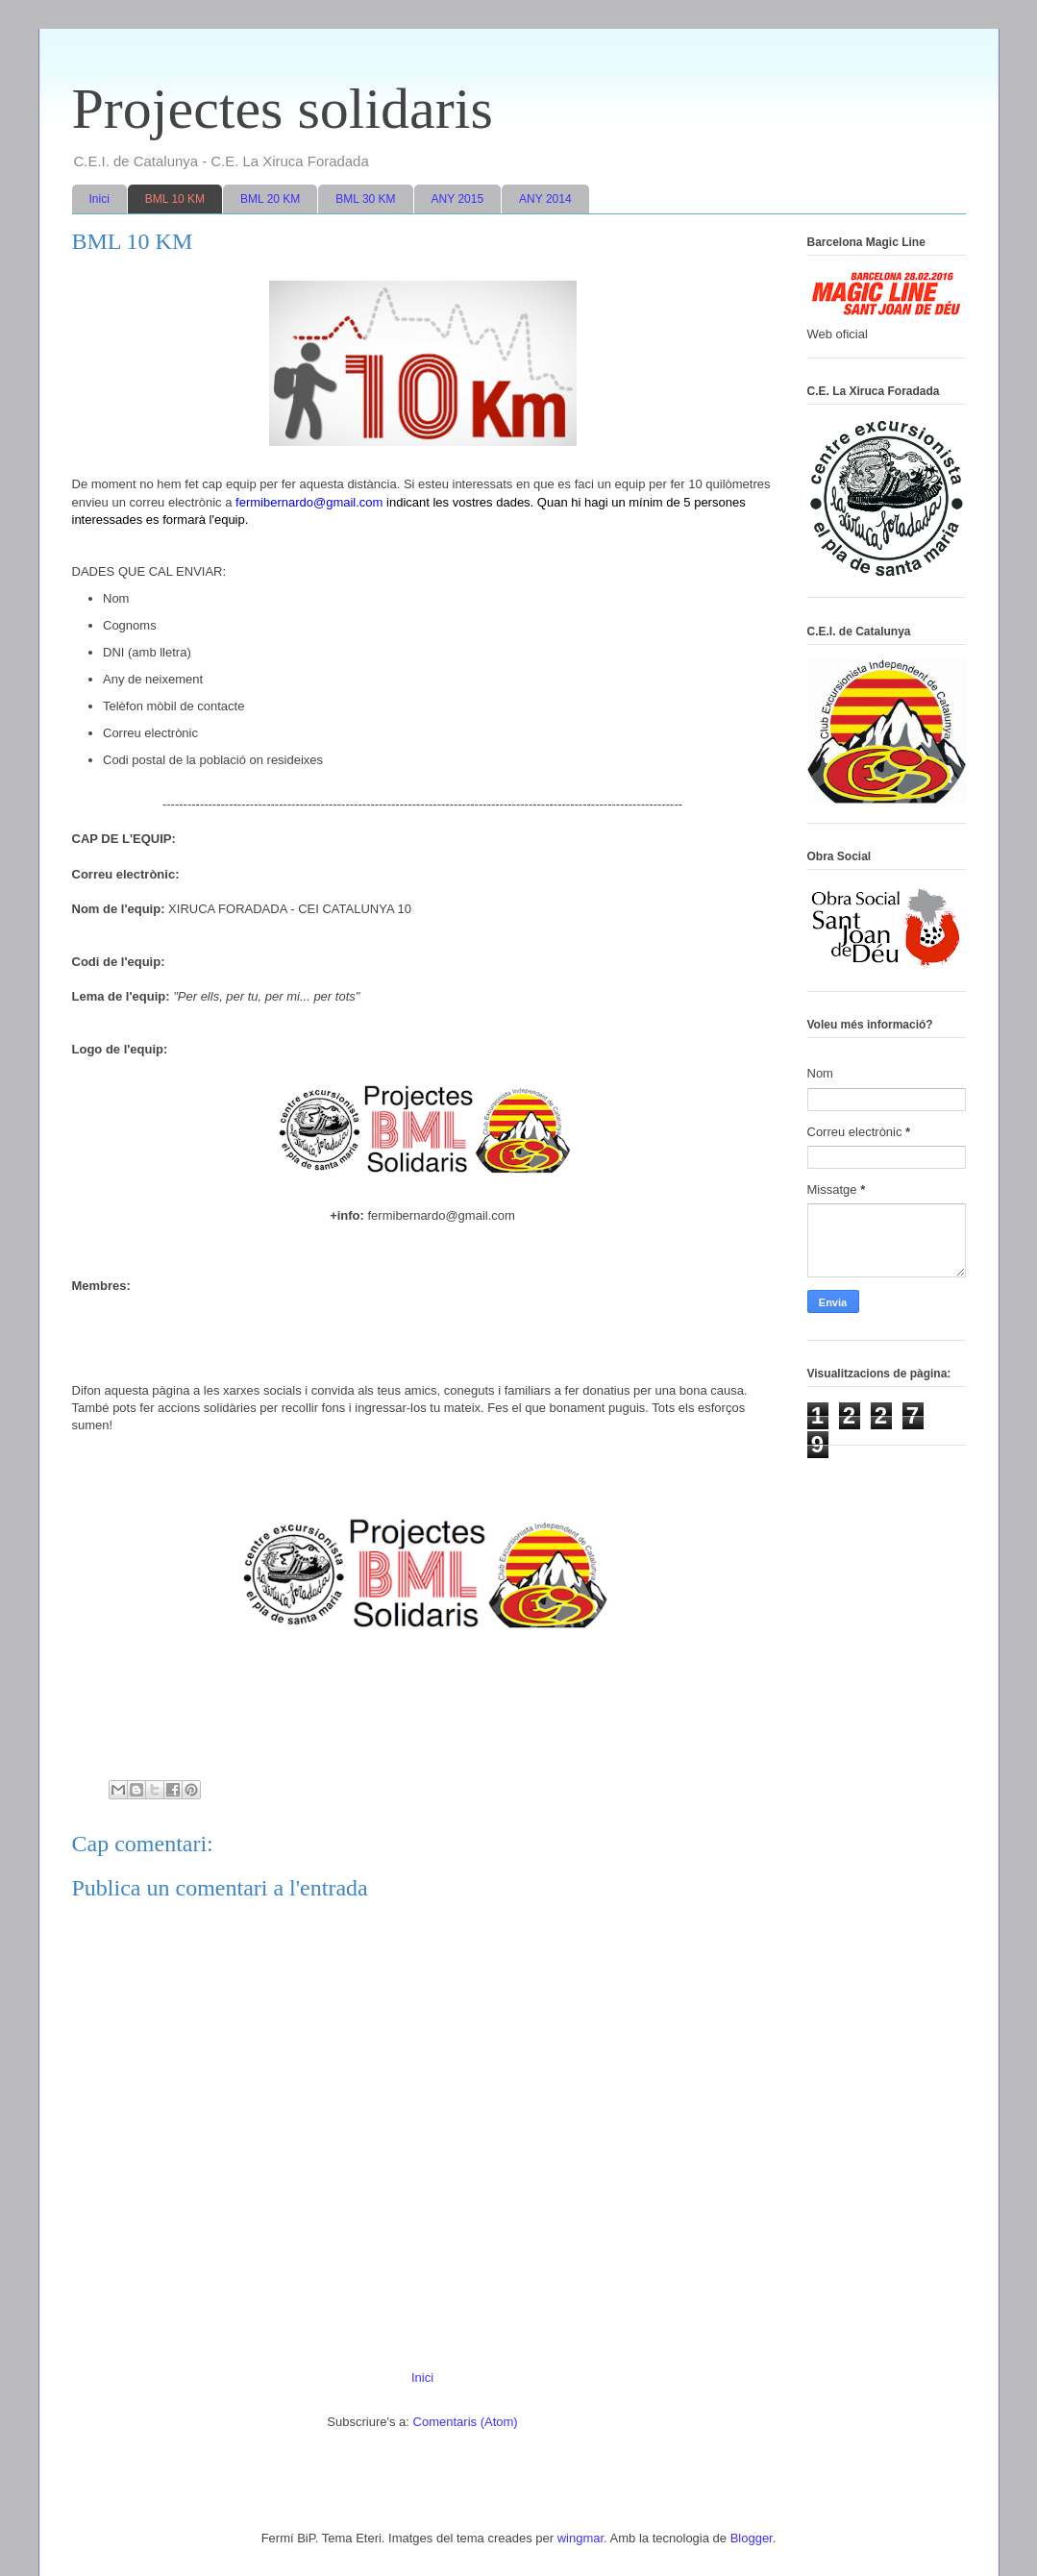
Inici (99, 199)
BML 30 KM (365, 199)
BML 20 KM (270, 199)
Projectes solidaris (282, 108)
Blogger (751, 2538)
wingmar (580, 2538)
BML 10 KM (175, 199)
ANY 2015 (458, 199)
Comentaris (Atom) (465, 2422)
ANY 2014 (545, 199)
